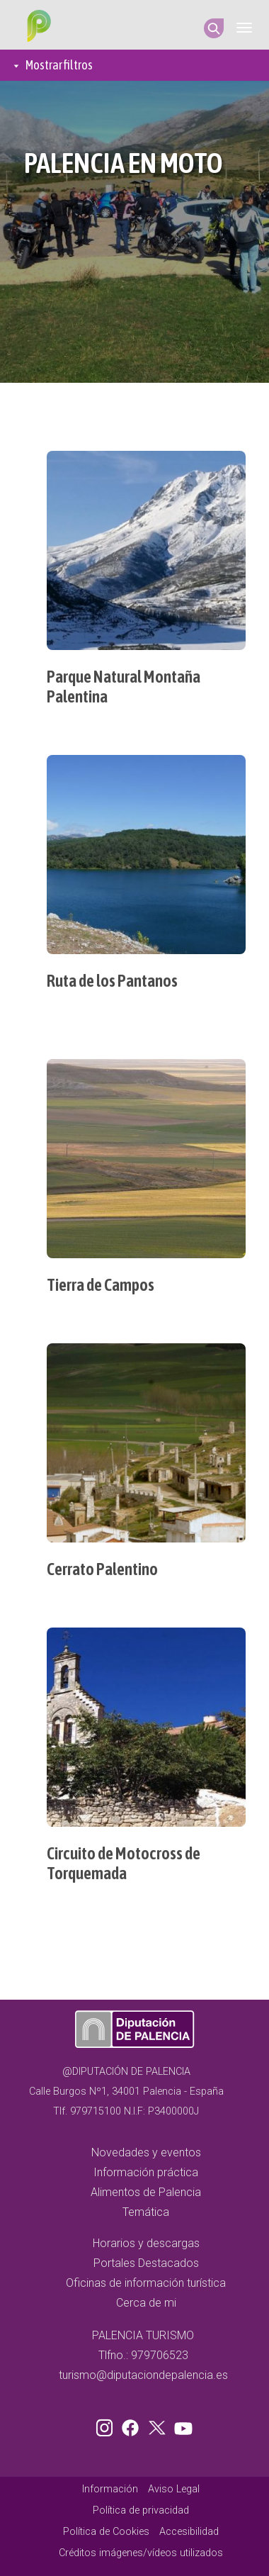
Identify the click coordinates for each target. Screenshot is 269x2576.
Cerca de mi (146, 2302)
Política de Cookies (106, 2532)
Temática (145, 2212)
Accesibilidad (189, 2532)
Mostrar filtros (59, 64)
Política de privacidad (141, 2510)
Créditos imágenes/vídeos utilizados (141, 2553)
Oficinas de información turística (146, 2283)
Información (110, 2489)
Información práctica (145, 2172)
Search (213, 28)
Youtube (181, 2425)
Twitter (158, 2425)
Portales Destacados (146, 2263)
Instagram (106, 2425)
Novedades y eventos (146, 2152)
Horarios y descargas (146, 2243)
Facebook (133, 2425)
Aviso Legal (174, 2489)
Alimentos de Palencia (146, 2192)
